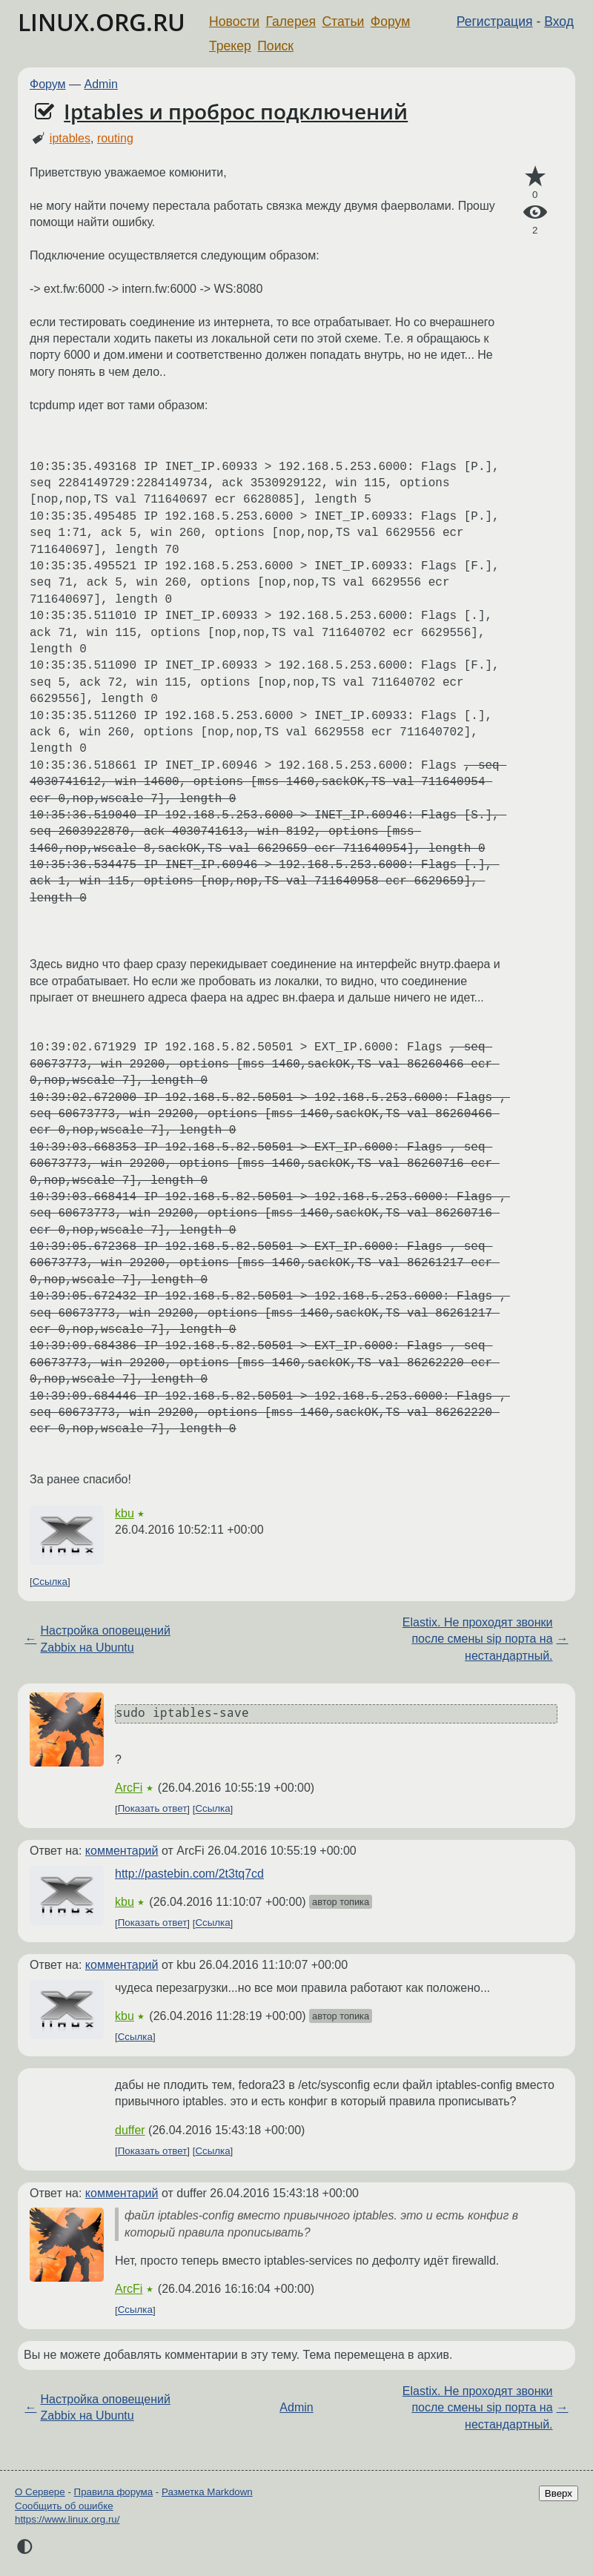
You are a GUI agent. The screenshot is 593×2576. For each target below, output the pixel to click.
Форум (390, 21)
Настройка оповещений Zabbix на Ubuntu (105, 1638)
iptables (70, 138)
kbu (124, 1513)
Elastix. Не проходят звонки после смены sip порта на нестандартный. (477, 1639)
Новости (234, 21)
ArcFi (128, 1787)
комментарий (122, 1850)
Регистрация (495, 21)
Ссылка (50, 1581)
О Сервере (40, 2491)
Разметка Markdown (207, 2491)
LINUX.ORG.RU (101, 22)
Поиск (275, 46)
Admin (101, 84)
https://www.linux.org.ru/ (67, 2519)
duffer (130, 2130)
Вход (559, 21)
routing (115, 138)
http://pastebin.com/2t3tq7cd (189, 1873)
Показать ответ (153, 1809)
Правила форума (113, 2491)
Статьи (343, 21)
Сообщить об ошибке (64, 2506)
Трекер (230, 46)
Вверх (558, 2493)
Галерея (291, 21)
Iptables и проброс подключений (236, 111)
